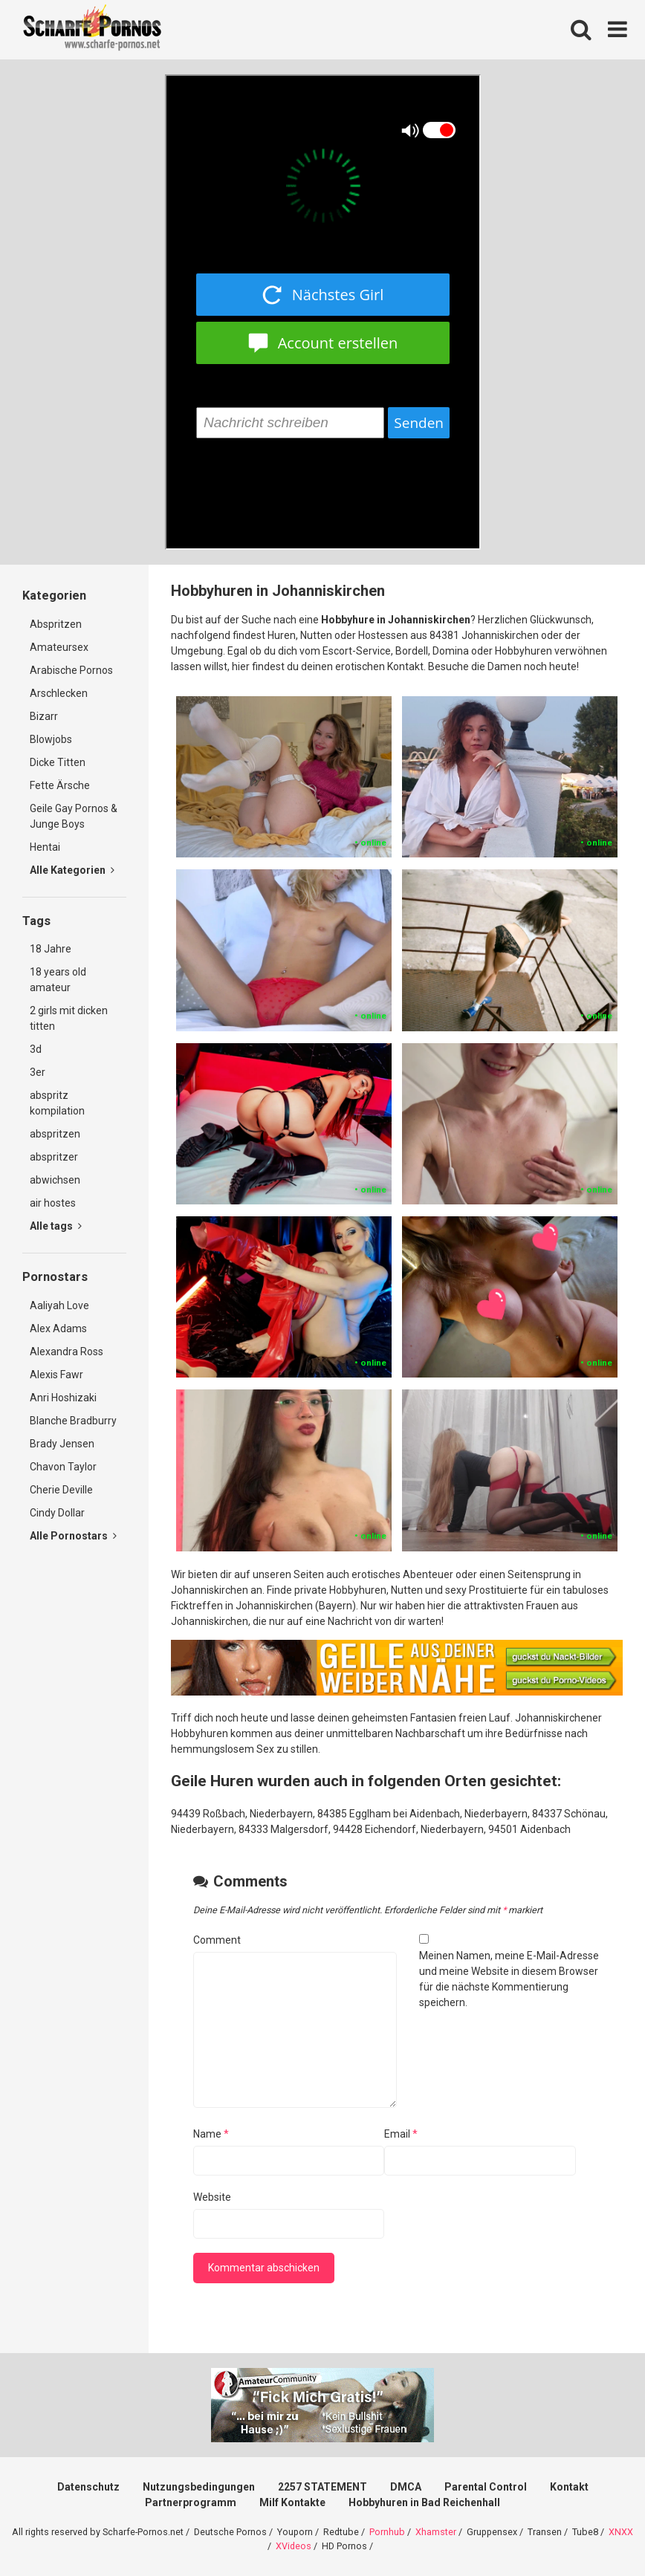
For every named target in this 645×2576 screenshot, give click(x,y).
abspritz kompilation (57, 1103)
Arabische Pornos (71, 670)
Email (401, 2134)
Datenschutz (88, 2487)
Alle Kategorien (72, 870)
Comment (217, 1940)
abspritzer (54, 1157)
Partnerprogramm (190, 2502)
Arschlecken (59, 693)
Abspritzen (56, 624)
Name (211, 2134)
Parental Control (485, 2487)
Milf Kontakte (292, 2502)
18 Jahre (50, 949)
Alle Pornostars (73, 1536)
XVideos (293, 2545)
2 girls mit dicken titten (69, 1018)
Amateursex (59, 647)
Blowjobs (51, 739)
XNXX (621, 2531)
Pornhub (387, 2531)
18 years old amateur (58, 979)
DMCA (405, 2487)
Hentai (45, 847)
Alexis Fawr (56, 1375)
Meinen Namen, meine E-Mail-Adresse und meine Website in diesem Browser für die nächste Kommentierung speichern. (509, 1979)
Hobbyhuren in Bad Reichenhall (424, 2502)
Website (212, 2197)
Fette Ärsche (60, 785)
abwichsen (55, 1180)
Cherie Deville (61, 1490)
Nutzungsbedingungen (199, 2487)
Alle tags (56, 1226)
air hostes (53, 1203)
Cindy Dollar (57, 1513)
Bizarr (44, 716)
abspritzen (55, 1134)
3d (36, 1049)
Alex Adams (58, 1328)
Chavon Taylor (63, 1467)
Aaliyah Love (59, 1305)
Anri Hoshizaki (63, 1398)
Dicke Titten (57, 762)
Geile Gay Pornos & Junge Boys (73, 816)
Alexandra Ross (66, 1351)
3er (37, 1072)
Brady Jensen (62, 1444)
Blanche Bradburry (73, 1421)
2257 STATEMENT (322, 2487)
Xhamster (435, 2531)
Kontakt (569, 2487)
